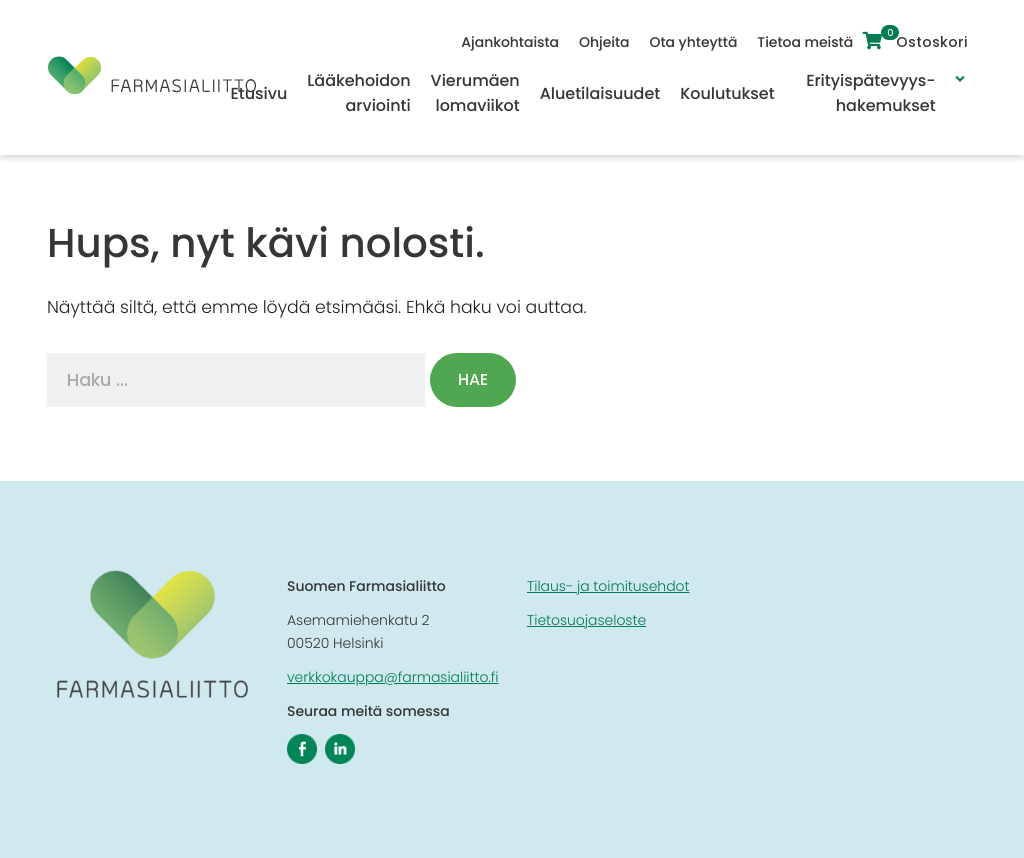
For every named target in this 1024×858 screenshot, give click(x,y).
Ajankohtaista (515, 42)
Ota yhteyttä (698, 42)
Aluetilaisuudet (600, 93)
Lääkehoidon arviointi (358, 93)
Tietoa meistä (810, 42)
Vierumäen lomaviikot (475, 93)
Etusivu (258, 93)
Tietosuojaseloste (586, 620)
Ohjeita (608, 42)
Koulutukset (727, 93)
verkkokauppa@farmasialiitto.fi (393, 677)
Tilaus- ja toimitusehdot (608, 586)
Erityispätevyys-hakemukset (870, 93)
